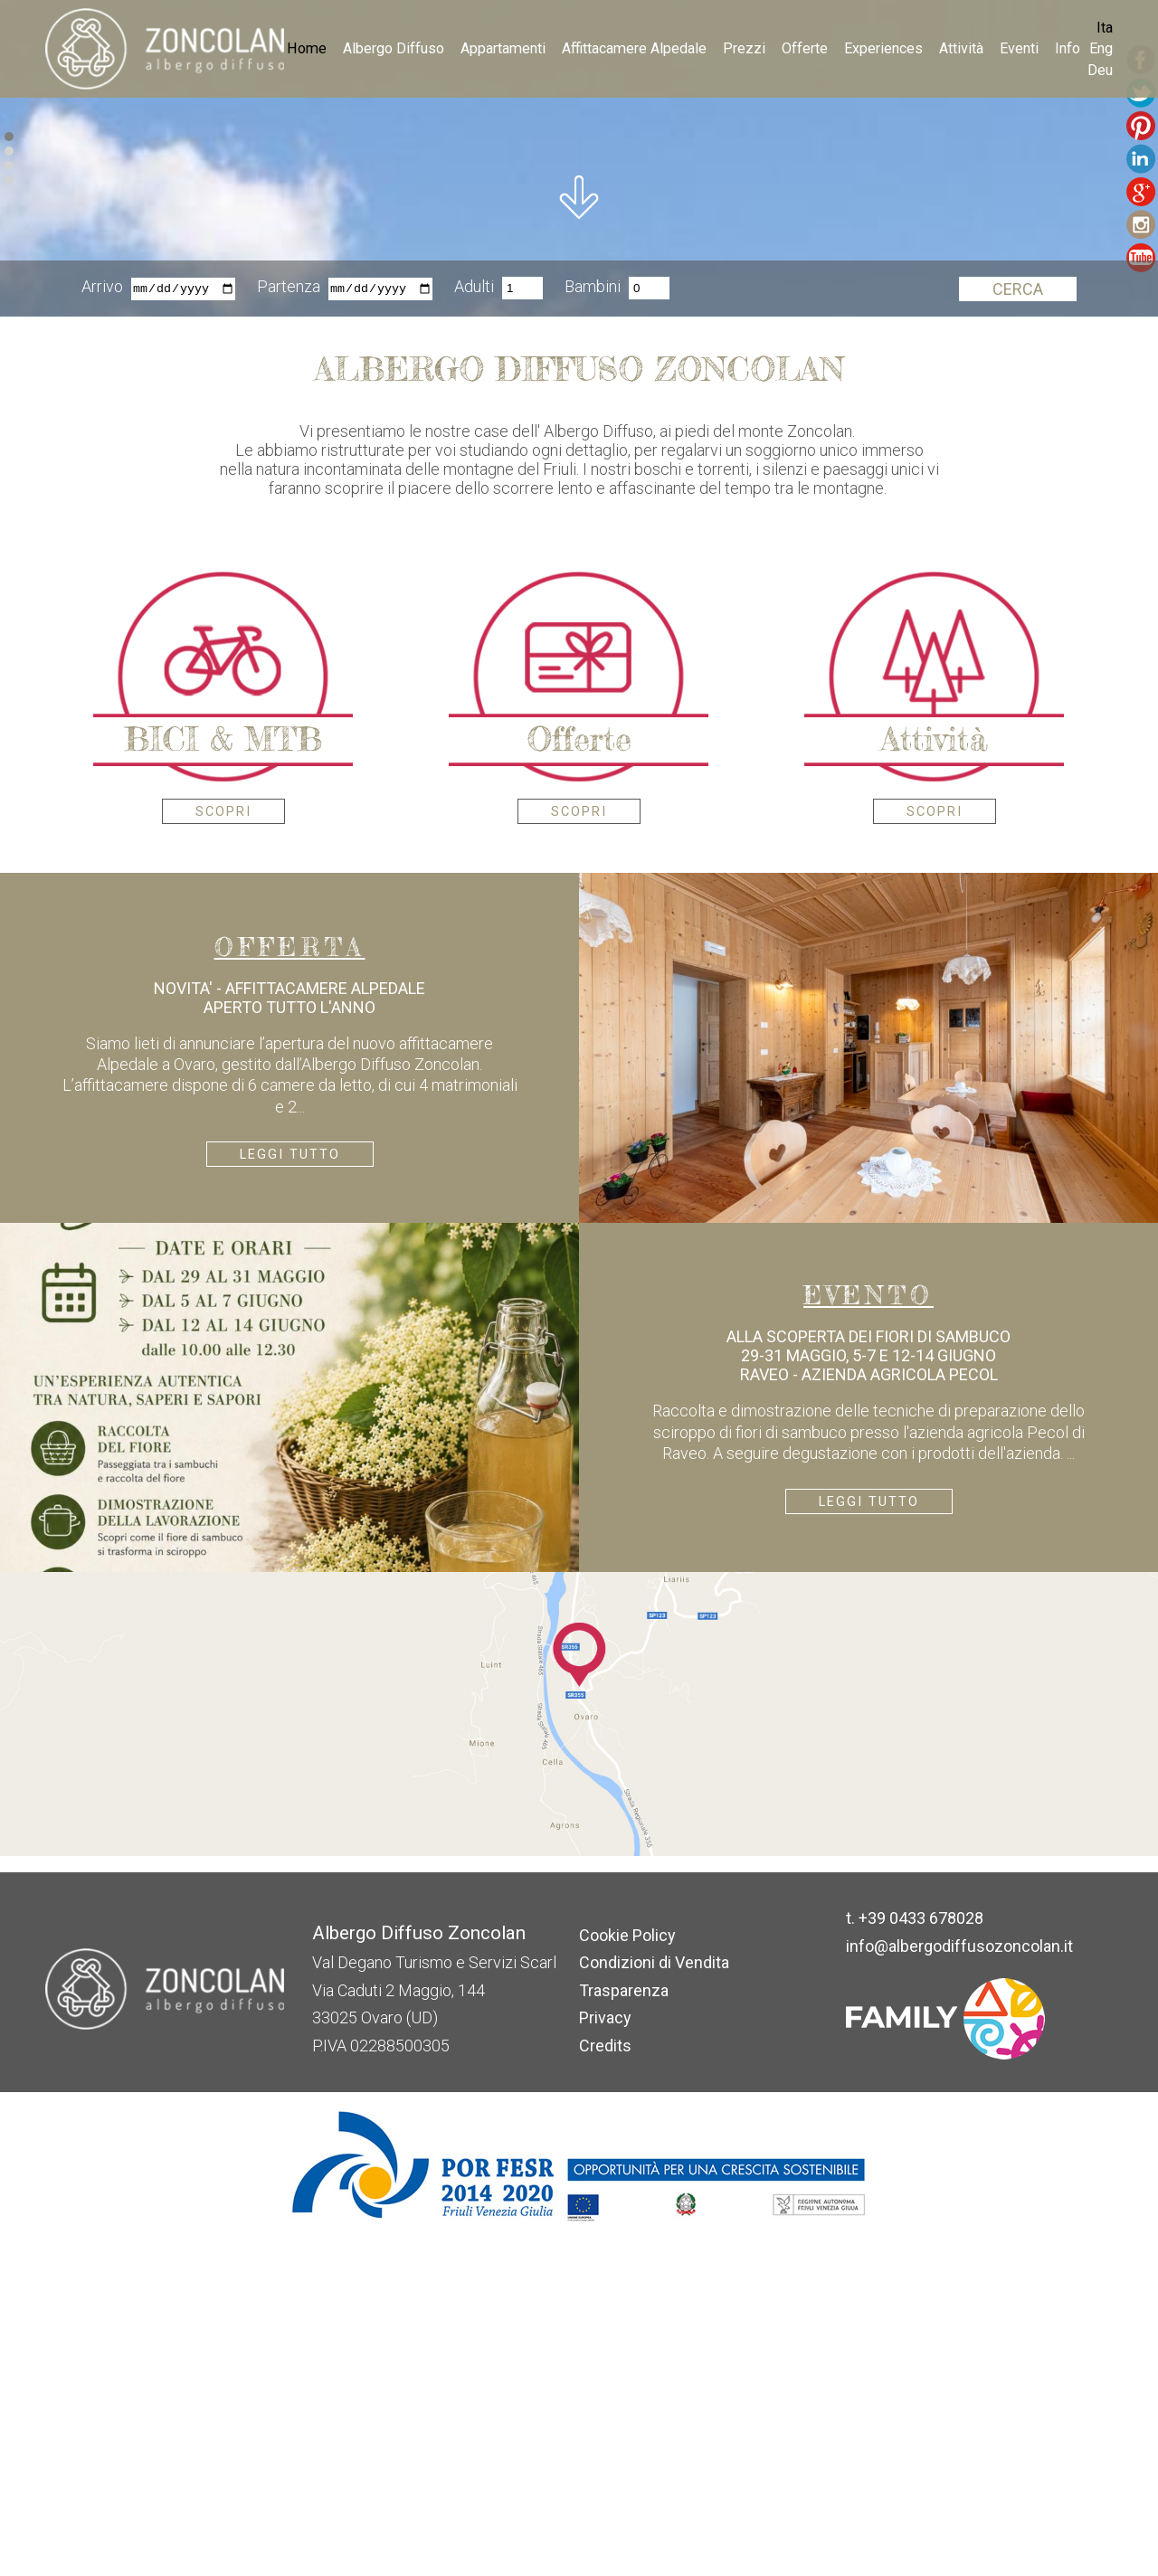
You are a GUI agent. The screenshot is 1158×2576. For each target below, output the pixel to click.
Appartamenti (503, 48)
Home (307, 48)
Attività (961, 48)
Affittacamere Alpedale (634, 48)
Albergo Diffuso (393, 48)
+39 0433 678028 (921, 2252)
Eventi (1019, 48)
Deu (1100, 70)
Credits (605, 2380)
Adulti (474, 622)
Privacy (605, 2352)
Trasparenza (624, 2325)
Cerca (1017, 623)
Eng (1101, 48)
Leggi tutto (290, 1489)
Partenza (288, 622)
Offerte (805, 48)
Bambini (593, 622)
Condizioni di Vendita (654, 2296)
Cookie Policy (627, 2269)
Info (1067, 48)
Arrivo (102, 622)
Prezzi (744, 48)
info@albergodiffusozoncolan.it (959, 2280)
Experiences (883, 48)
